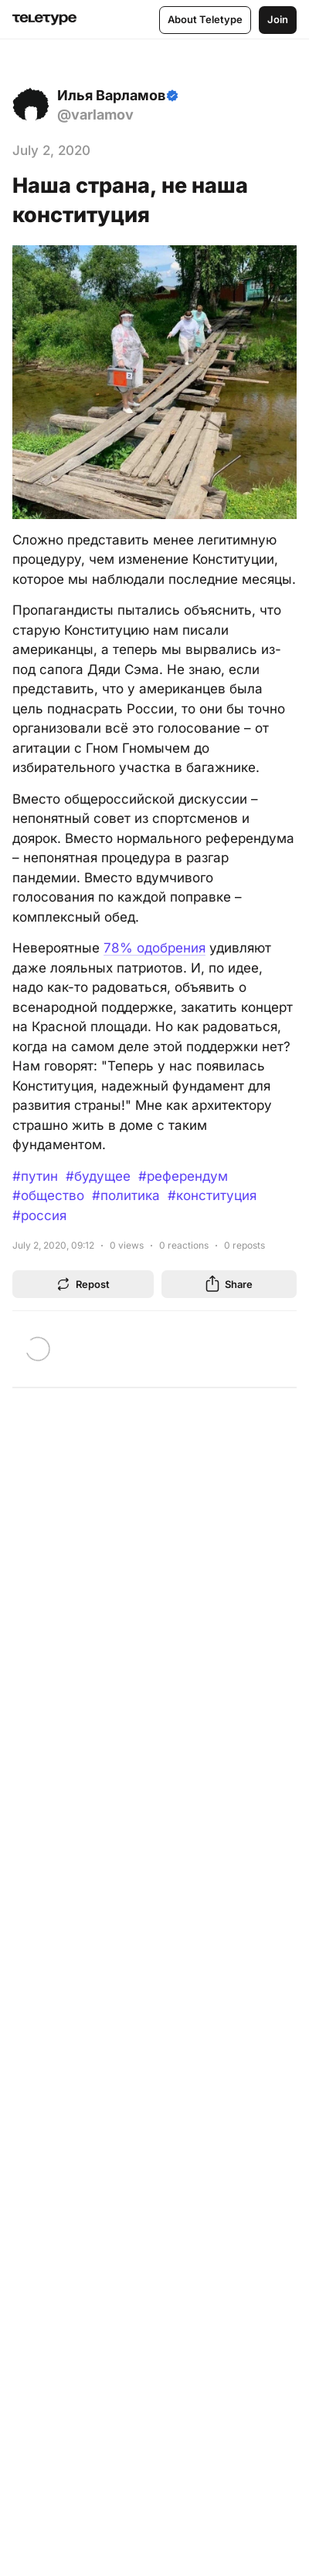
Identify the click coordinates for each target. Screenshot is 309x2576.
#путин (35, 1176)
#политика (126, 1195)
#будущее (98, 1176)
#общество (48, 1195)
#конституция (212, 1195)
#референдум (183, 1176)
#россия (39, 1215)
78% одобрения (154, 948)
